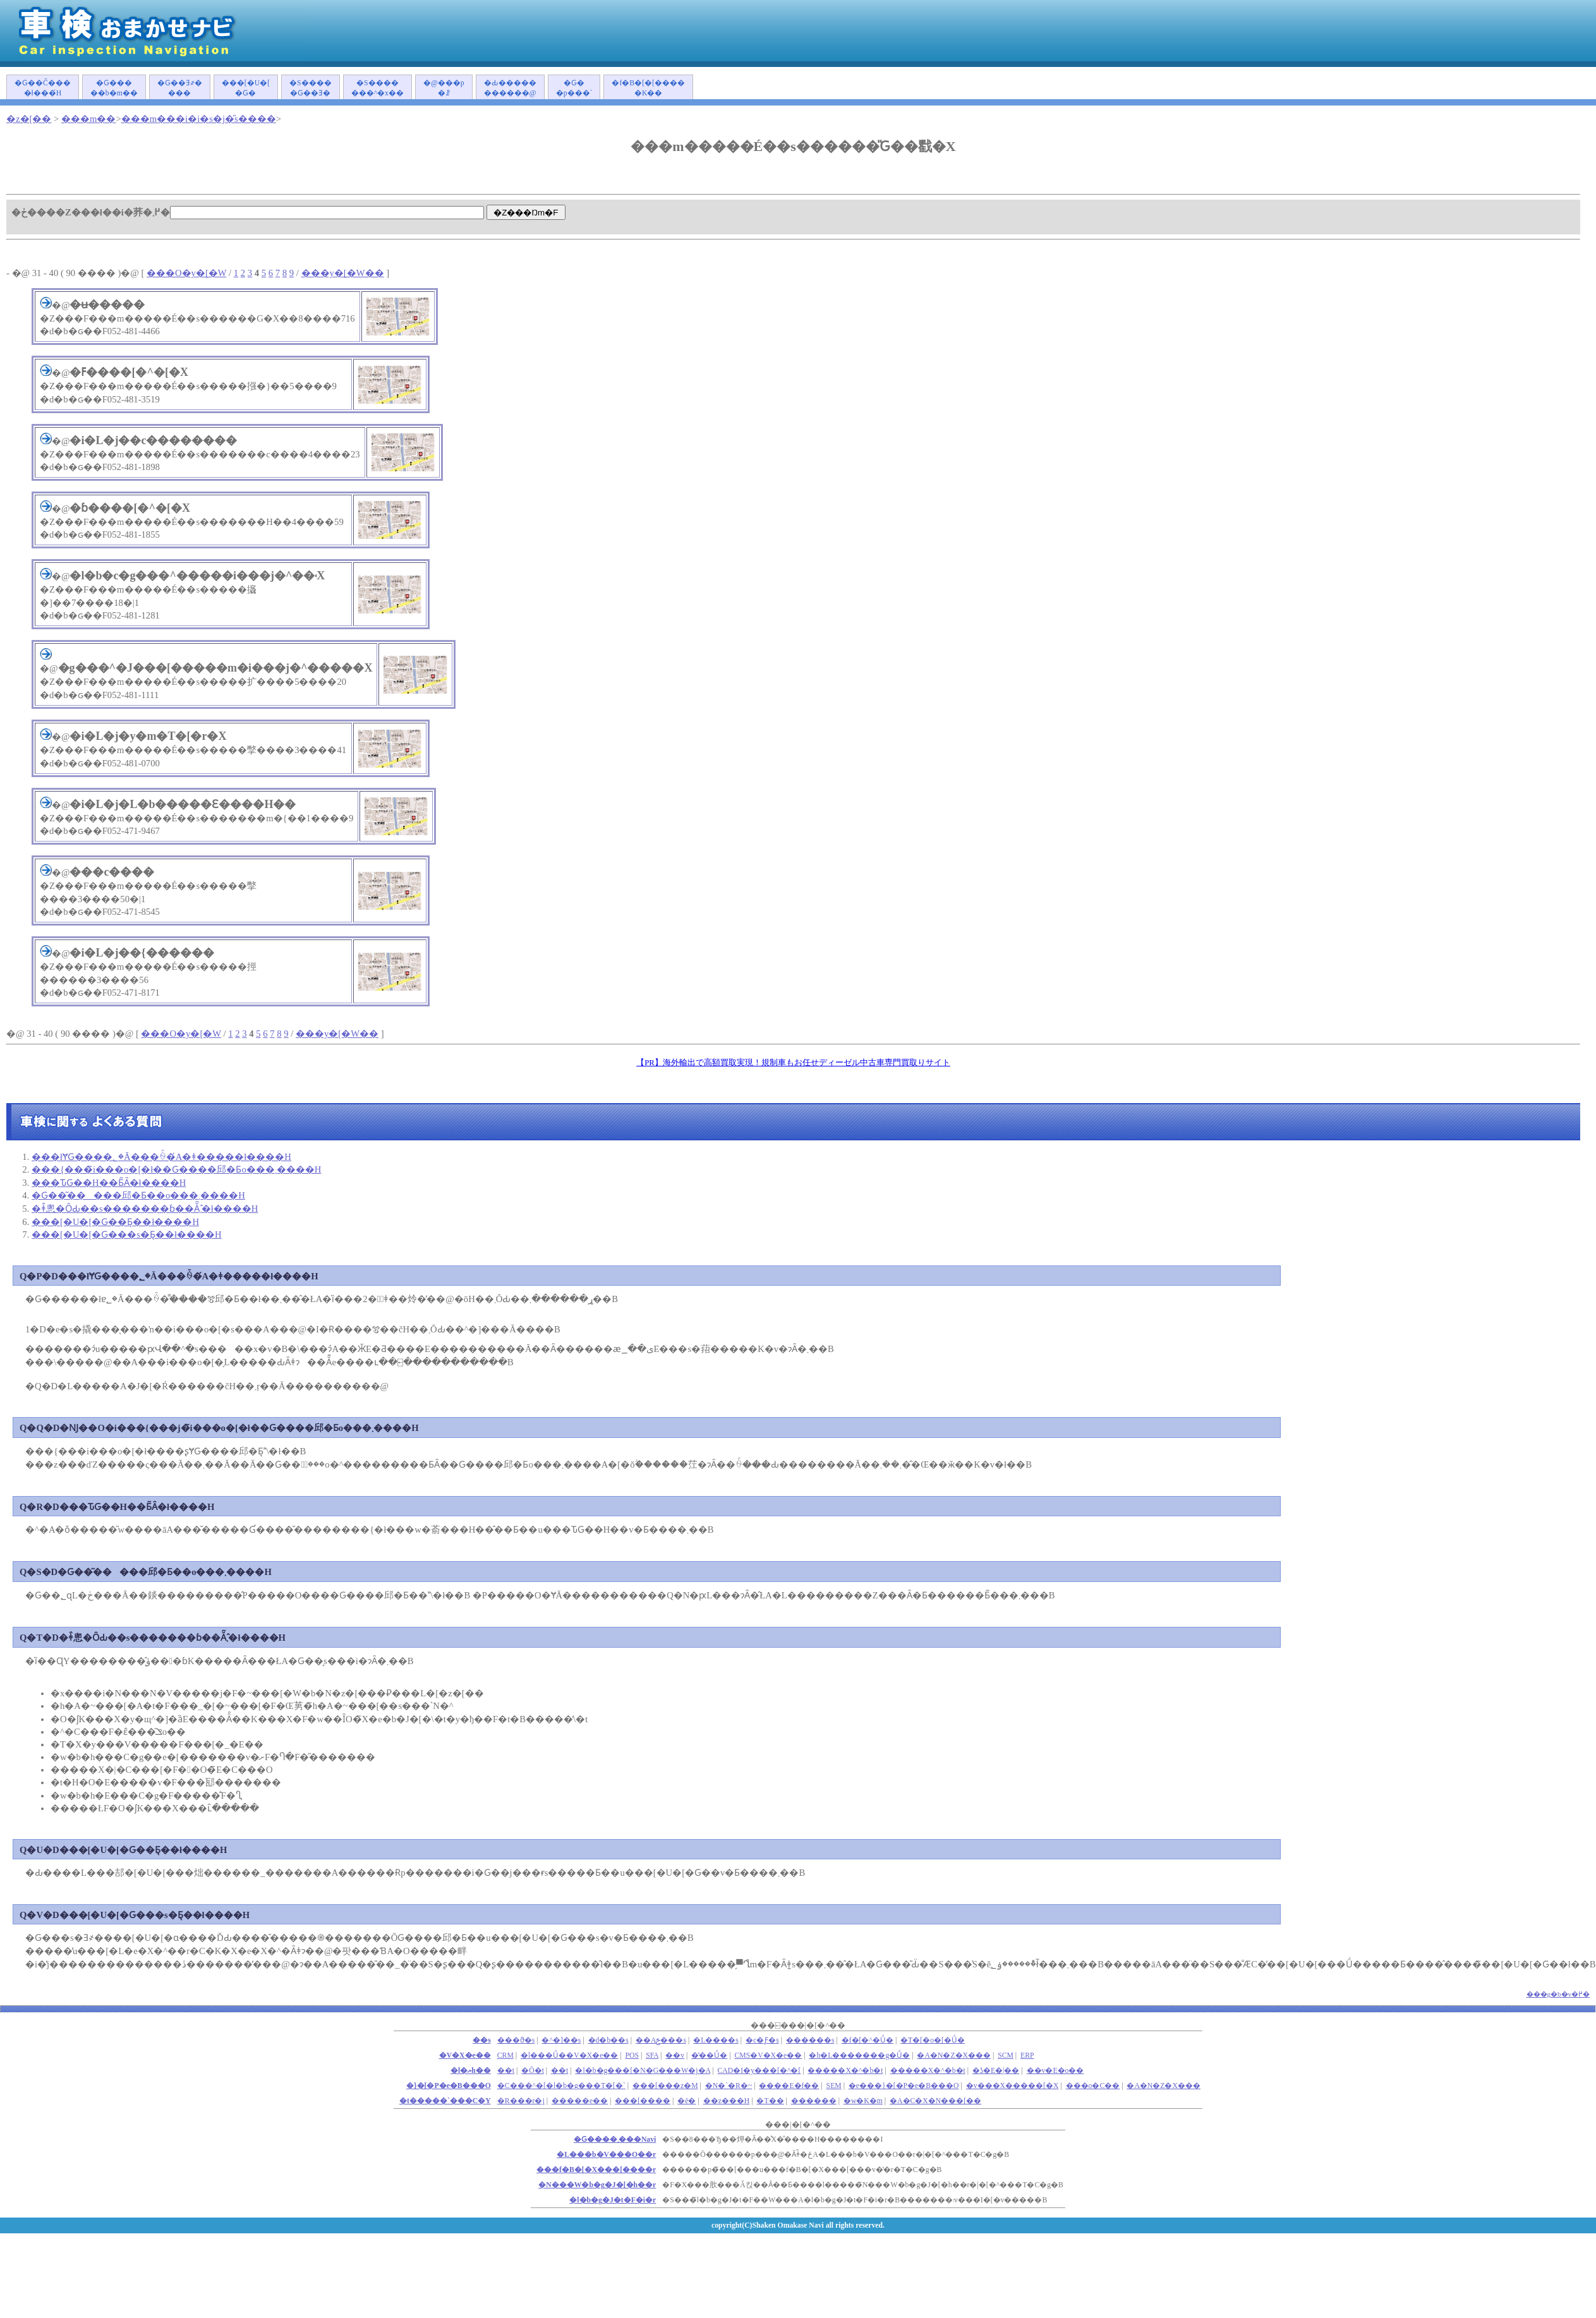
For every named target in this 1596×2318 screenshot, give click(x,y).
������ (814, 2101)
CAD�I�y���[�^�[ (759, 2071)
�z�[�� (28, 119)
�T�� (769, 2101)
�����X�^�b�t (845, 2071)
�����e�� (580, 2101)
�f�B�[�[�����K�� (648, 88)
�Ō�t (532, 2071)
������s (810, 2040)
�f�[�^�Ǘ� (867, 2040)
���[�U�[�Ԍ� (246, 88)
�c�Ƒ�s (762, 2040)
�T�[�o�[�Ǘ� (932, 2040)
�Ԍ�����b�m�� (114, 88)
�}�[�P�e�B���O (448, 2086)
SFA (652, 2055)
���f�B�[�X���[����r (596, 2170)
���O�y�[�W (186, 273)
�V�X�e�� (465, 2055)
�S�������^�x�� (377, 88)
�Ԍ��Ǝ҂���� (179, 88)
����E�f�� (789, 2086)
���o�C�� (1093, 2086)
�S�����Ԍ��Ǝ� (310, 88)
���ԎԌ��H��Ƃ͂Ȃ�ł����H (109, 1183)
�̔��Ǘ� (709, 2055)
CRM (505, 2055)
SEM (834, 2086)
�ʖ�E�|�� (996, 2071)
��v (674, 2055)
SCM (1005, 2055)
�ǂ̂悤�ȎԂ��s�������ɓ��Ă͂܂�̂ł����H (145, 1209)
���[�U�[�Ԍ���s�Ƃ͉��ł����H (127, 1234)
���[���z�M (665, 2086)
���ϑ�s (516, 2040)
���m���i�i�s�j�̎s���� (198, 119)
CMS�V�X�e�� (768, 2055)
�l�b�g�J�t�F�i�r (612, 2200)
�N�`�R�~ (729, 2086)
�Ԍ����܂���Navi (615, 2139)
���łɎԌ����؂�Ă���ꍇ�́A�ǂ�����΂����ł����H (161, 1157)
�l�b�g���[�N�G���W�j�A (642, 2071)
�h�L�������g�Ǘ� (859, 2055)
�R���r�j (521, 2101)
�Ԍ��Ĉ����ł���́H (43, 88)
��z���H (726, 2101)
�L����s (716, 2040)
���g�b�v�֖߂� (1558, 1994)
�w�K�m (863, 2101)
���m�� (88, 119)
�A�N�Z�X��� (954, 2055)
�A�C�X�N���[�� (935, 2101)
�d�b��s (608, 2040)
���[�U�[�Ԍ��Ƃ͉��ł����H (115, 1222)
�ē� (686, 2101)
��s (482, 2040)
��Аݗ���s (661, 2040)
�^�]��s (561, 2040)
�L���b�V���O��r (606, 2155)
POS (632, 2055)
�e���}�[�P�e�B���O (904, 2086)
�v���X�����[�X (1012, 2086)
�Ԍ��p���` (574, 88)
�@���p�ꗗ (443, 88)
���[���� (642, 2101)
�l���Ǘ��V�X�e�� (569, 2055)
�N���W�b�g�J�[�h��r (597, 2185)
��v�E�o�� (1055, 2071)
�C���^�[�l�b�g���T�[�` (561, 2086)
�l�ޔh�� (470, 2071)
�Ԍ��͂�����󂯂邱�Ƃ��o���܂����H (138, 1195)
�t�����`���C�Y (445, 2101)
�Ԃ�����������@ (510, 88)
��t (559, 2071)
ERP (1027, 2055)
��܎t (505, 2071)
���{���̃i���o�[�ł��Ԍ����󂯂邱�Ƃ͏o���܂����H (176, 1169)
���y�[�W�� (342, 273)
